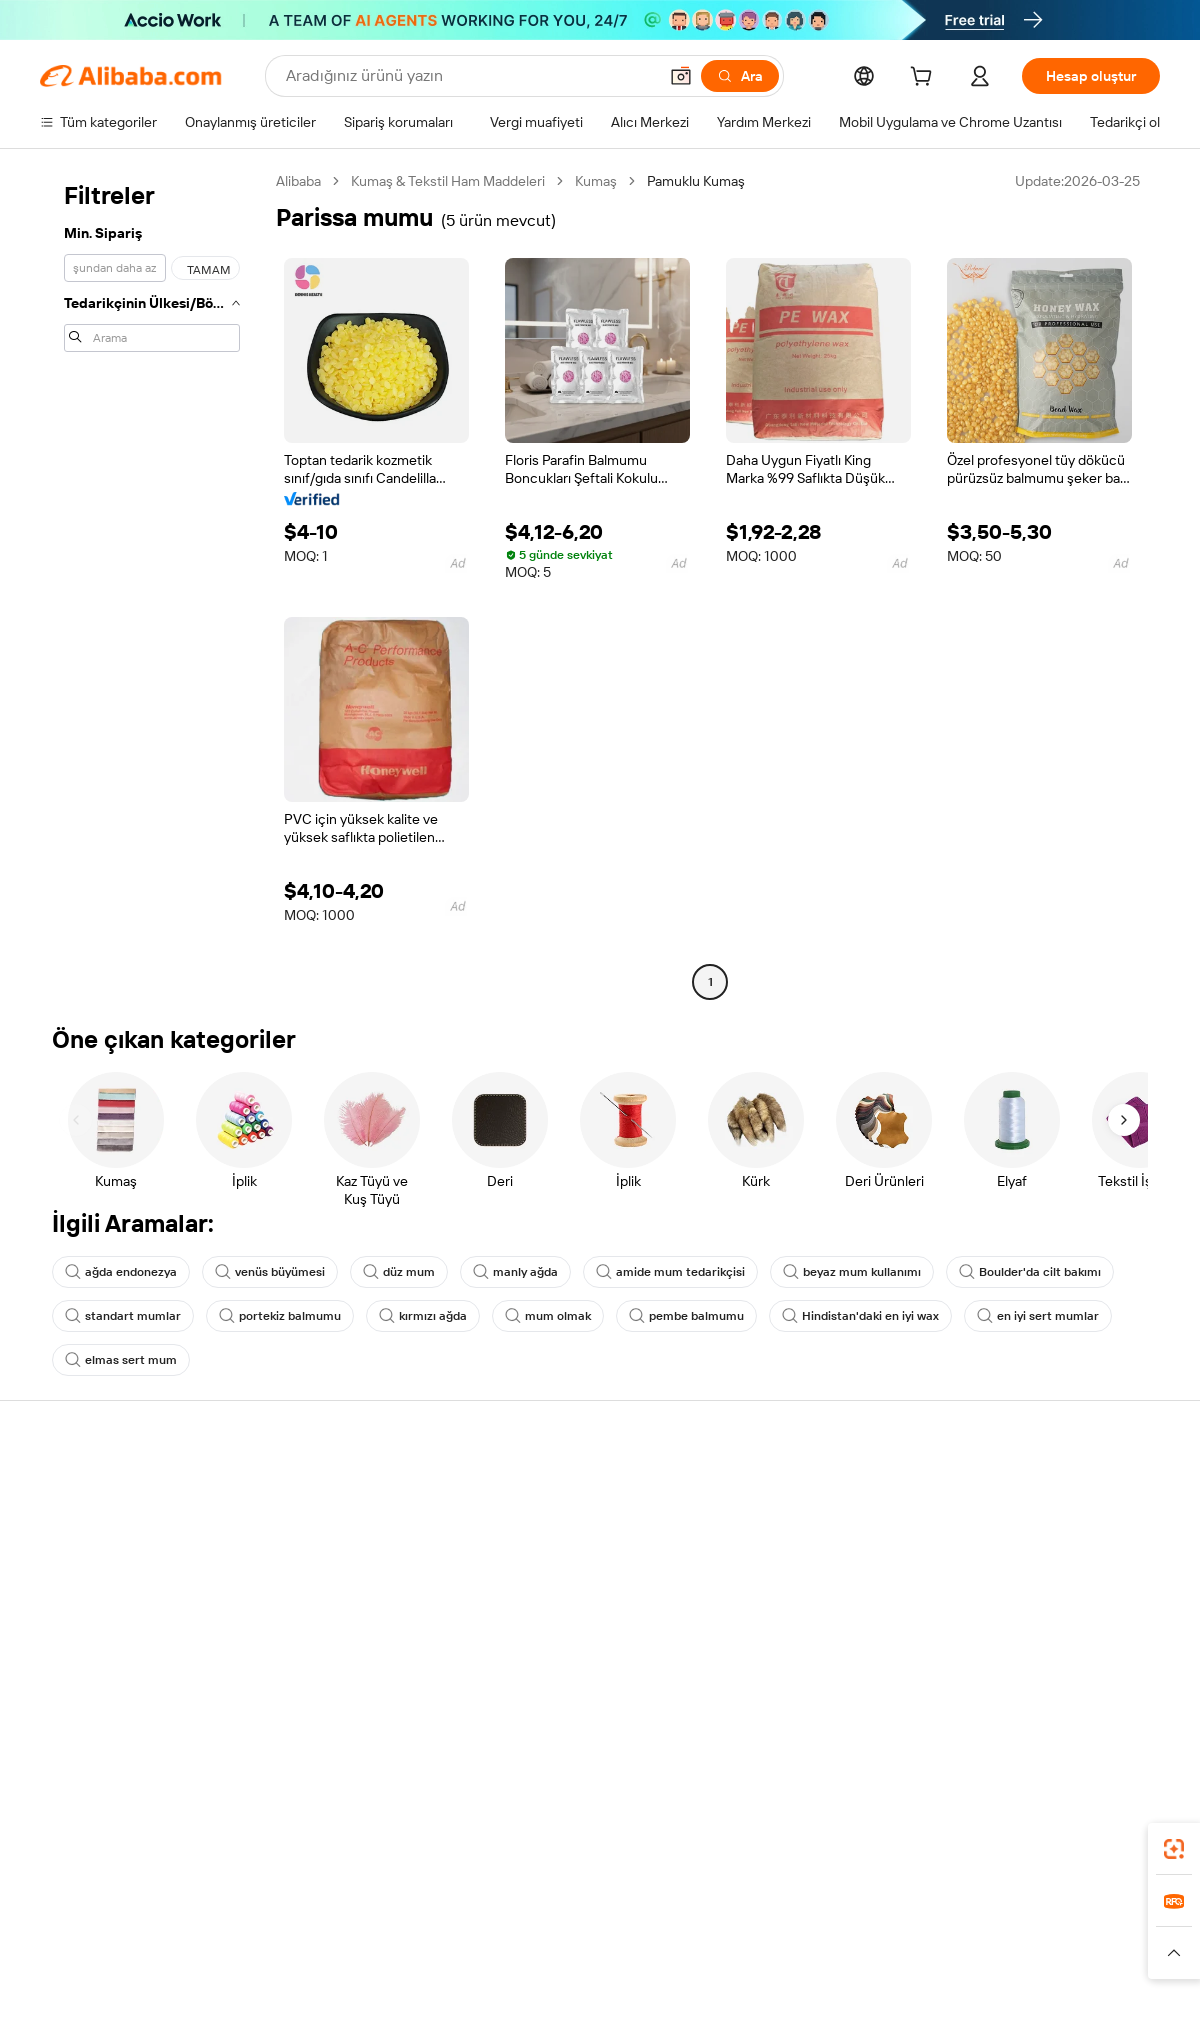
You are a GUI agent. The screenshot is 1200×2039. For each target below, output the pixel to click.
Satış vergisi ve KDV (561, 1590)
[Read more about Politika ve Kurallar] (181, 1962)
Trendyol (840, 1932)
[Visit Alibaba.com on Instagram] (1059, 1686)
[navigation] (152, 584)
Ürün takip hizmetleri (334, 1644)
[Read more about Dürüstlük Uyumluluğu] (1004, 1962)
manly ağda (515, 1272)
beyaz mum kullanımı (852, 1272)
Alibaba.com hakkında (1027, 1492)
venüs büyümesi (270, 1272)
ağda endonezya (121, 1272)
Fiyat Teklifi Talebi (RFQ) (573, 1514)
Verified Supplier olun (796, 1568)
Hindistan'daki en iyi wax (860, 1316)
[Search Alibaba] (469, 76)
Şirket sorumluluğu (1018, 1530)
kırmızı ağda (423, 1316)
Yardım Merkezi (87, 1492)
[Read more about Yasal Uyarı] (283, 1962)
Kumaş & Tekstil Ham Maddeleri (448, 181)
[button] (681, 76)
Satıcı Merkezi (773, 1530)
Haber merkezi (1005, 1568)
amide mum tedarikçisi (670, 1272)
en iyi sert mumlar (1038, 1316)
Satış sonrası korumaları (343, 1606)
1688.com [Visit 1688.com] (367, 1932)
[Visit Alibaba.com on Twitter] (1029, 1686)
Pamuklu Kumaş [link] (696, 181)
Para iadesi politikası (331, 1530)
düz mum (399, 1272)
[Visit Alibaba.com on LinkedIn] (999, 1686)
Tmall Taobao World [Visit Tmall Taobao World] (475, 1932)
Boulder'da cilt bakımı (1030, 1272)
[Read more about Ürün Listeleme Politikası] (408, 1962)
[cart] (925, 79)
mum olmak (548, 1316)
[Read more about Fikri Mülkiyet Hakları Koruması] (593, 1962)
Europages (917, 1932)
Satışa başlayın (775, 1492)
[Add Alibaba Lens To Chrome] (309, 1843)
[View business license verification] (773, 2001)
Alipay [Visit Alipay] (570, 1932)
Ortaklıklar (761, 1606)
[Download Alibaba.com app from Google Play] (1092, 1843)
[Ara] (740, 76)
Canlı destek (78, 1530)
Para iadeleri (77, 1606)
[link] (1174, 1849)
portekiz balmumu (280, 1316)
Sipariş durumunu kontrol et (126, 1568)
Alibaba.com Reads (559, 1628)
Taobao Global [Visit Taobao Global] (709, 1932)
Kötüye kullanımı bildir (107, 1644)
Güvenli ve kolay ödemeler (351, 1492)
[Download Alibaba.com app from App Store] (945, 1843)
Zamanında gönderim (335, 1568)
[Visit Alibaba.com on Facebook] (969, 1686)
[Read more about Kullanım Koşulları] (866, 1962)
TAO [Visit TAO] (783, 1932)
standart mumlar (123, 1316)
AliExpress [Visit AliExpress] (288, 1932)
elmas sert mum (121, 1360)
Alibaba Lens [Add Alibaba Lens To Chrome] (146, 1843)
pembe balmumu (686, 1316)
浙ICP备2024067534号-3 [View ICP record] (1084, 2001)
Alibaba (298, 181)
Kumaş (596, 181)
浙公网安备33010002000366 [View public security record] (884, 2001)
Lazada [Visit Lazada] (627, 1932)
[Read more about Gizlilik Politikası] (750, 1962)
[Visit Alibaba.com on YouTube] (1089, 1686)
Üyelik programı (548, 1552)
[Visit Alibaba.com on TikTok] (1119, 1686)
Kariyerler (989, 1606)
